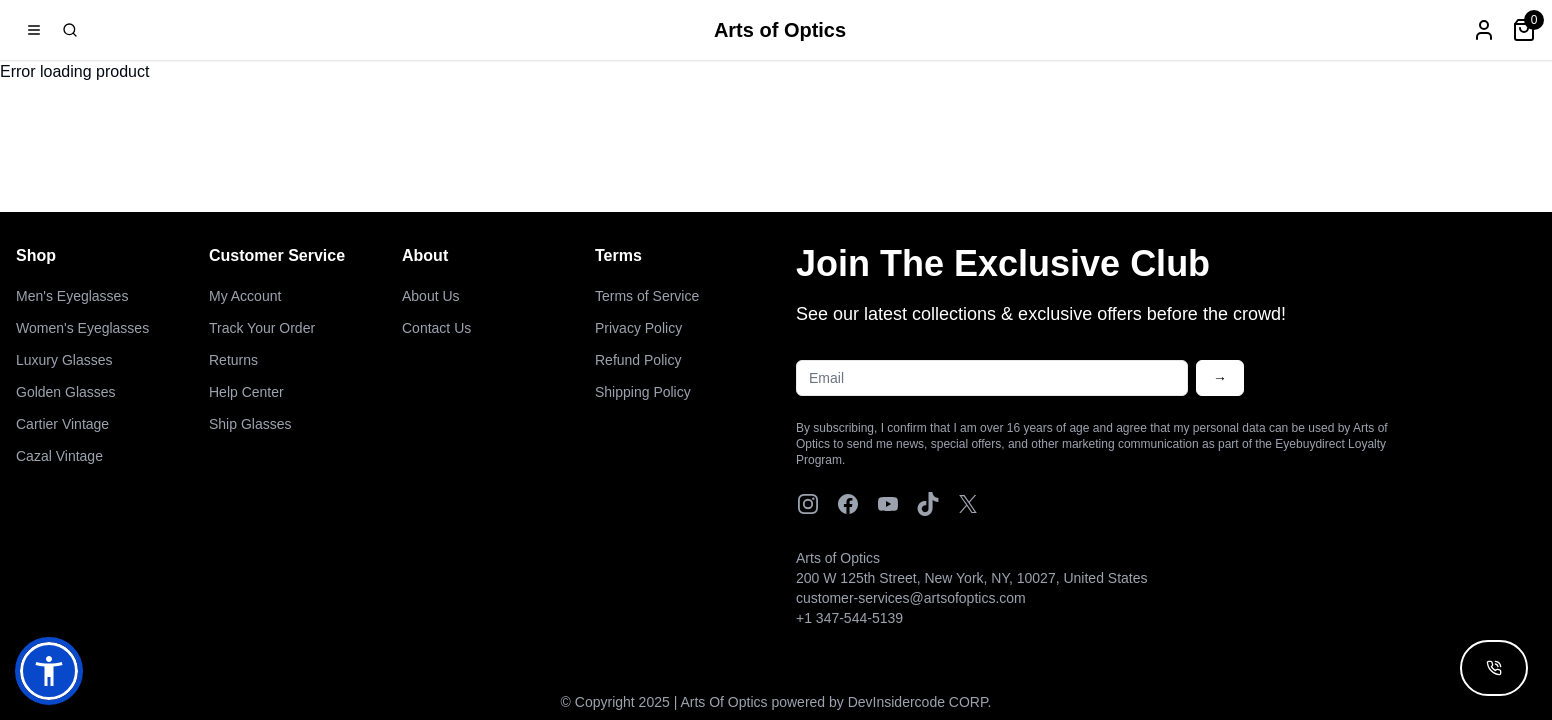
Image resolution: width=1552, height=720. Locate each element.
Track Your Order (262, 328)
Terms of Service (647, 296)
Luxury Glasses (64, 360)
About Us (431, 296)
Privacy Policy (638, 328)
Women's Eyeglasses (82, 328)
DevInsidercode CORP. (920, 702)
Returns (233, 360)
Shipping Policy (643, 392)
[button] (49, 671)
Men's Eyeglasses (72, 296)
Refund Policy (638, 360)
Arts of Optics (780, 30)
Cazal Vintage (59, 456)
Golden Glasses (66, 392)
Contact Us (436, 328)
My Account (245, 296)
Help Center (246, 392)
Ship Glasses (250, 424)
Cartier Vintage (62, 424)
